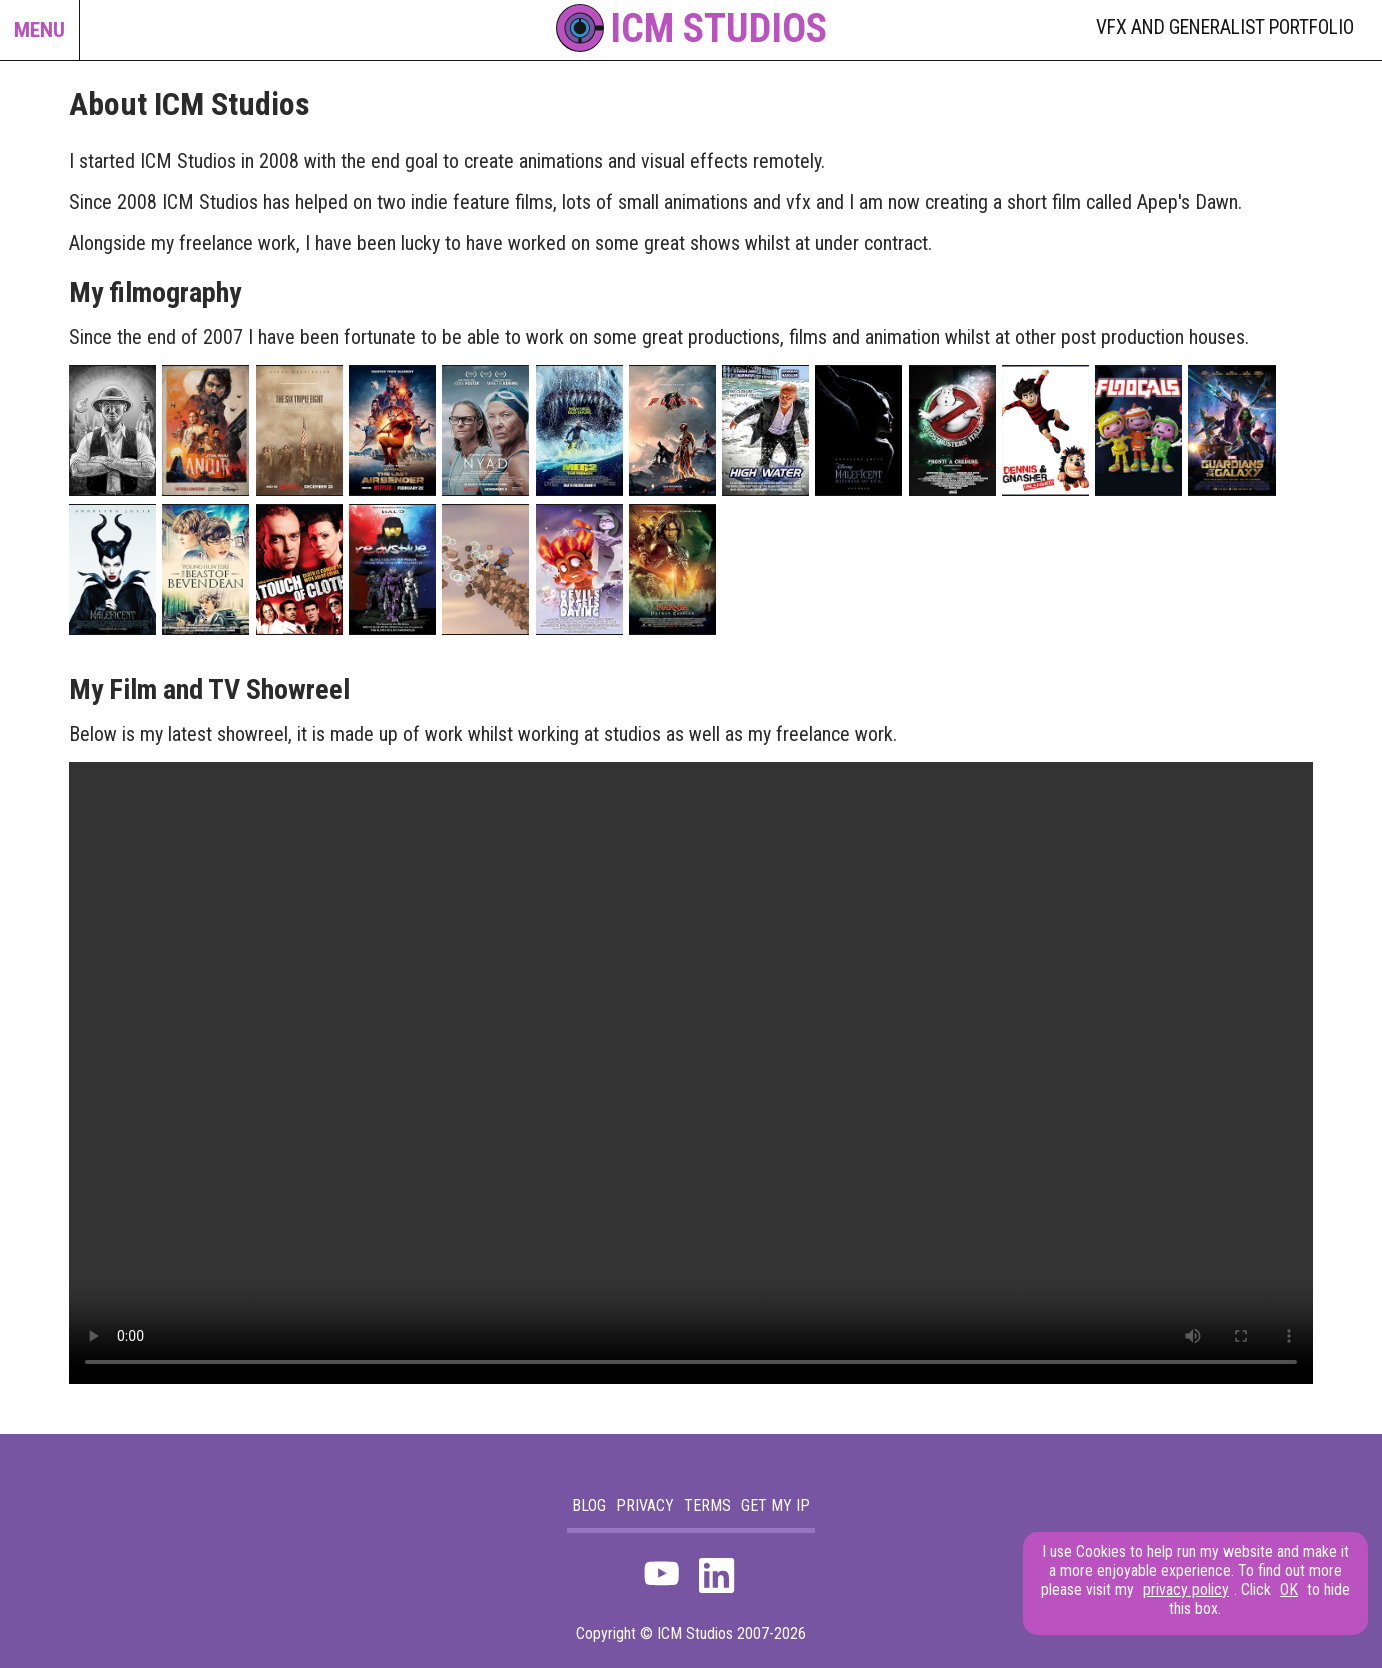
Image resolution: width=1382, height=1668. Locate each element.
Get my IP (775, 1505)
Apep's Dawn (1187, 202)
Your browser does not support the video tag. (691, 1073)
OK (1289, 1589)
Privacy (645, 1505)
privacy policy (1186, 1589)
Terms (707, 1505)
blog (589, 1505)
